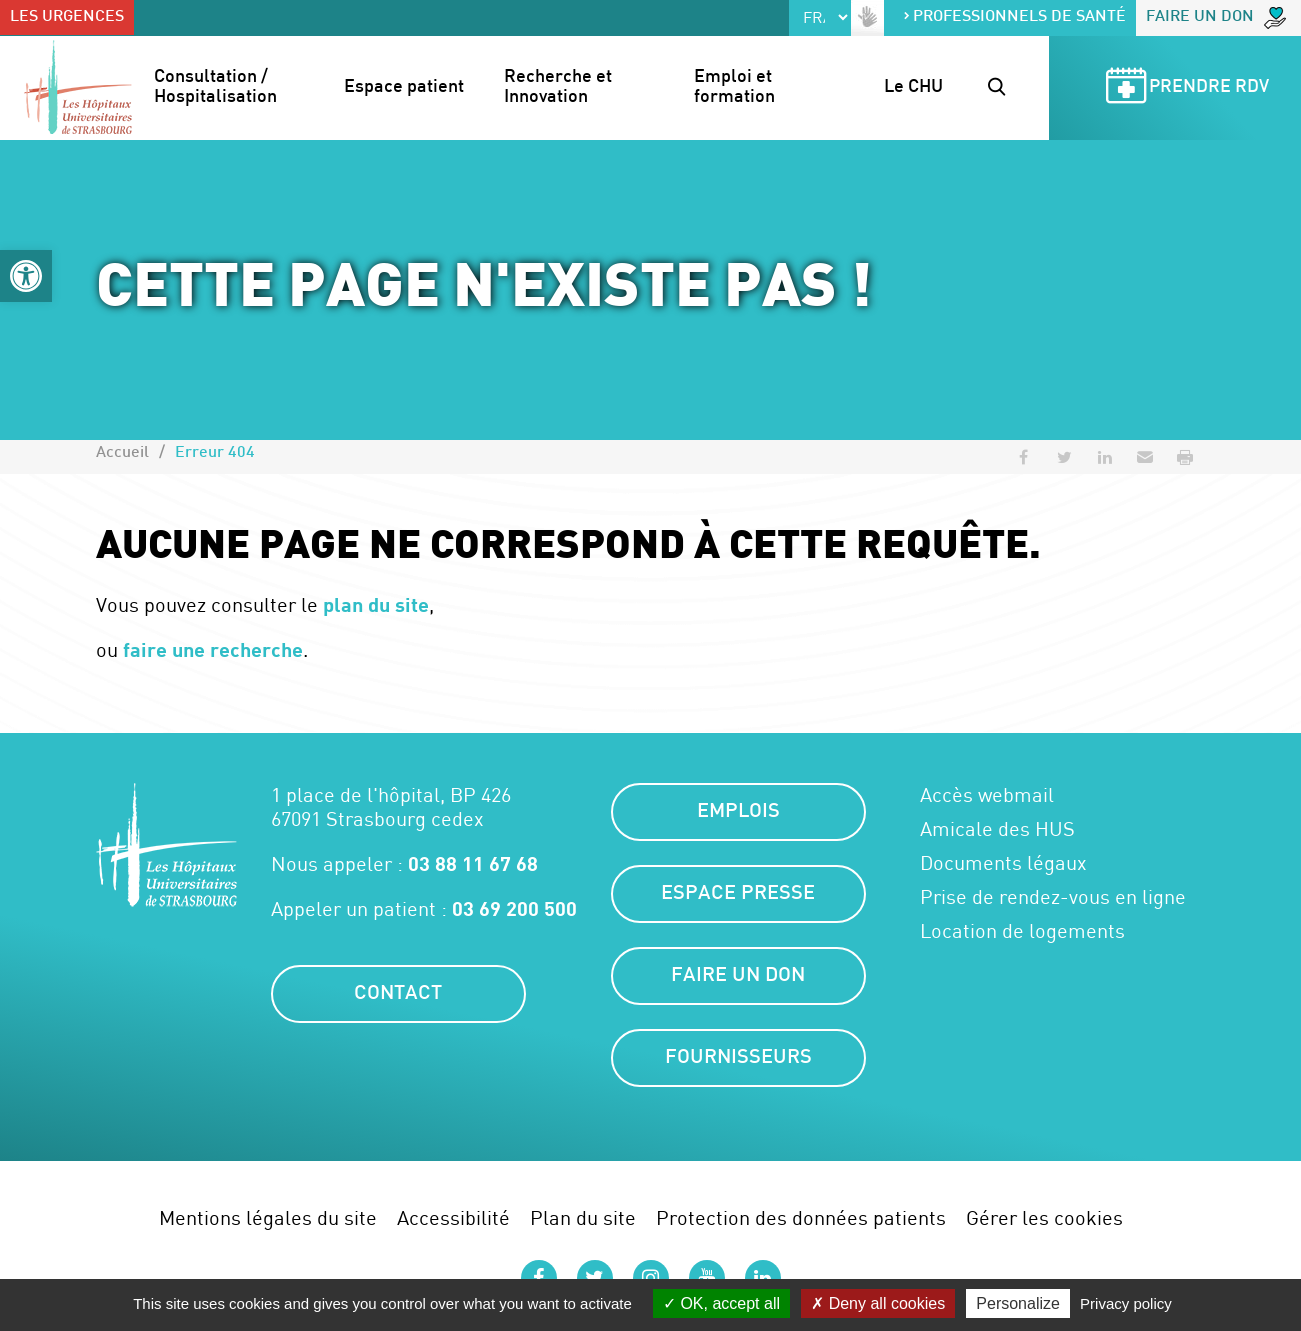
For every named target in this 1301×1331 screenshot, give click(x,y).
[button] (26, 276)
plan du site (376, 604)
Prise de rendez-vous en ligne (1053, 897)
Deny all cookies (878, 1303)
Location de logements (1022, 931)
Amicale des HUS (997, 829)
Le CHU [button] (913, 87)
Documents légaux (1003, 863)
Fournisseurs (738, 1058)
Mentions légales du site (268, 1217)
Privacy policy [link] (1126, 1303)
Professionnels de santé (1014, 17)
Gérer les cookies (1044, 1217)
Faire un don (1216, 18)
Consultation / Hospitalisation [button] (215, 87)
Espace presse (738, 894)
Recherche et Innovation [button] (560, 87)
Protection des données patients (801, 1217)
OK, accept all (721, 1303)
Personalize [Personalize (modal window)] (1018, 1303)
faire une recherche (213, 649)
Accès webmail (987, 795)
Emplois (738, 812)
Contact (398, 994)
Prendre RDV (1184, 88)
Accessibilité (453, 1217)
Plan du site (583, 1217)
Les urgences (67, 17)
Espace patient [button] (404, 87)
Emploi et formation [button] (735, 87)
